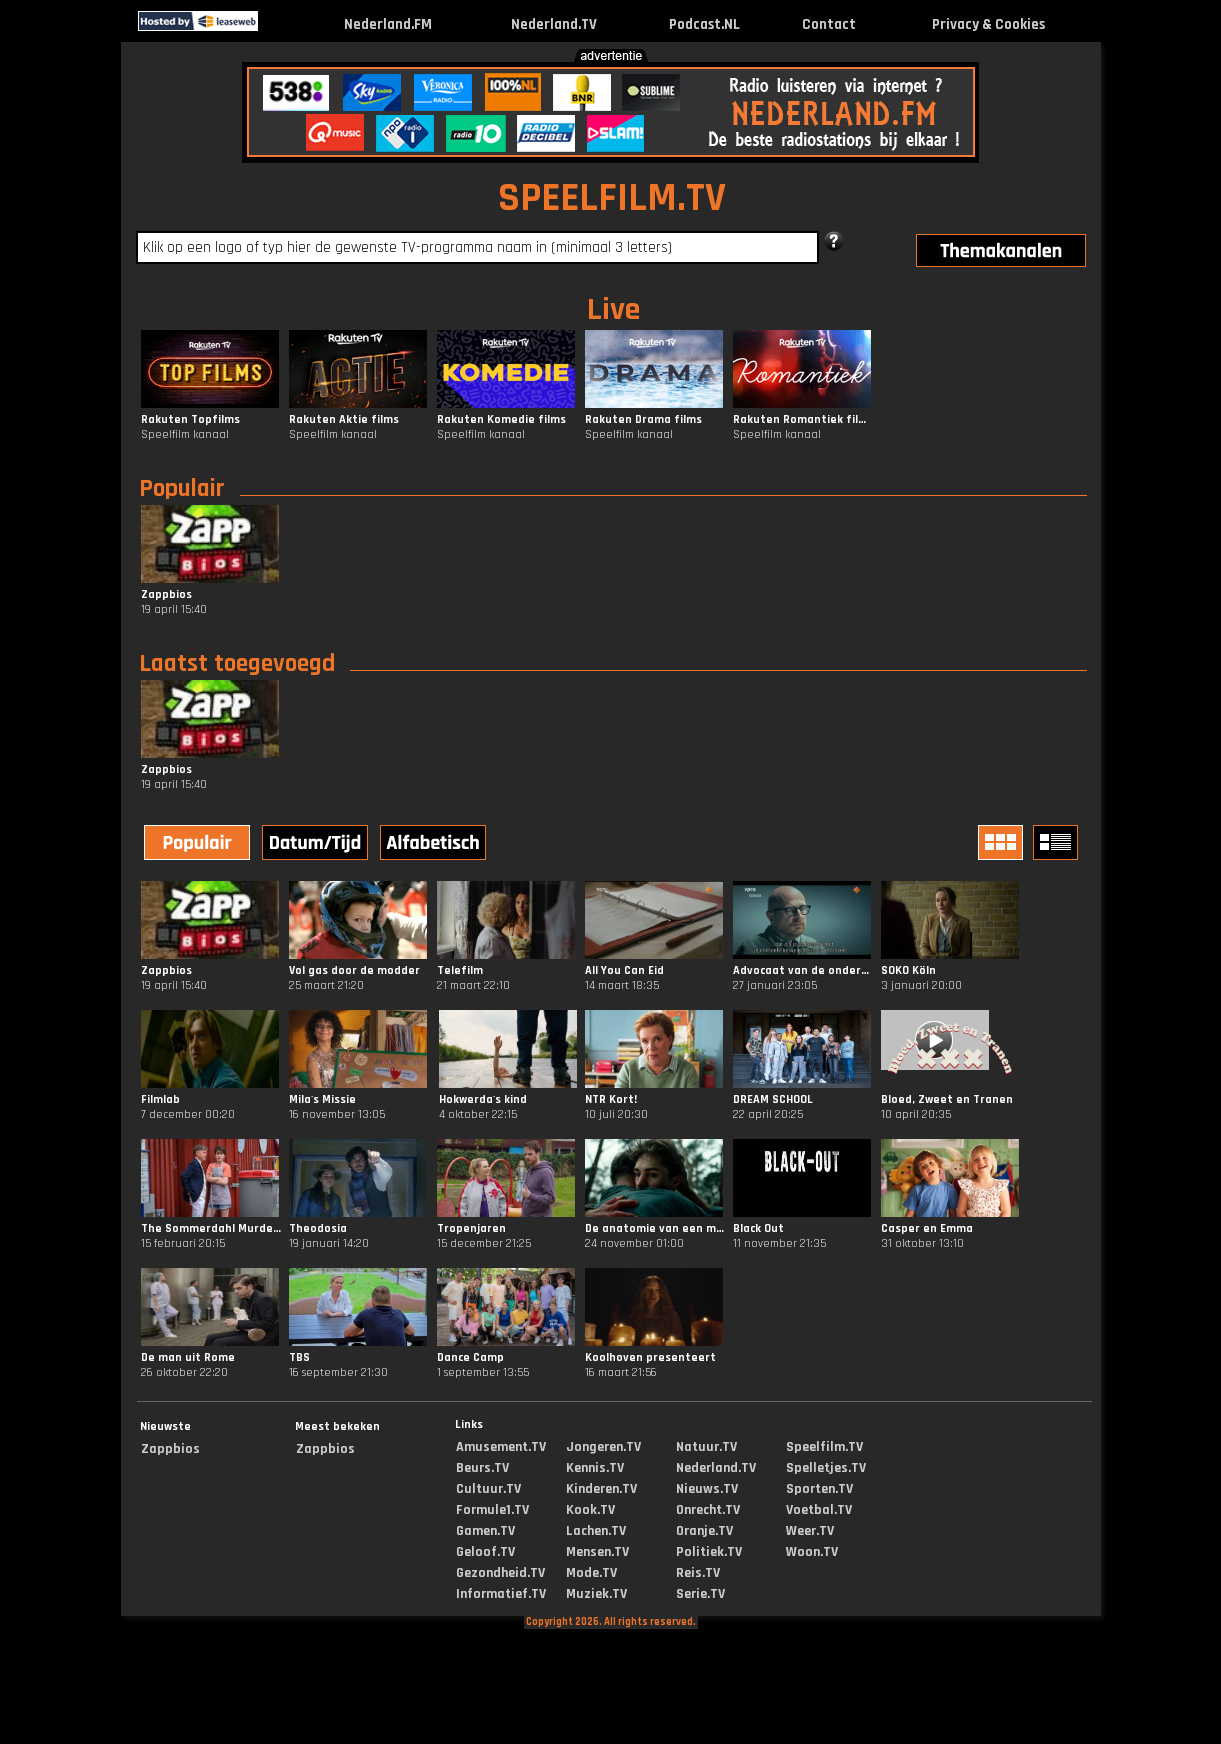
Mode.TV (591, 1573)
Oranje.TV (704, 1531)
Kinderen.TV (601, 1489)
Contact (829, 24)
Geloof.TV (485, 1552)
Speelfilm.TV (824, 1447)
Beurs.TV (482, 1468)
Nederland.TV (554, 24)
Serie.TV (700, 1594)
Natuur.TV (706, 1447)
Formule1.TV (492, 1510)
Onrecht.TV (708, 1510)
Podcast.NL (704, 24)
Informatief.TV (501, 1594)
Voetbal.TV (819, 1510)
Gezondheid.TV (500, 1573)
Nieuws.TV (707, 1489)
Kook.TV (590, 1510)
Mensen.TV (597, 1552)
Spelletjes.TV (826, 1468)
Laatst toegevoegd (237, 664)
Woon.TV (812, 1552)
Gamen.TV (485, 1531)
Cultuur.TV (488, 1489)
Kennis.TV (595, 1468)
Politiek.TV (709, 1552)
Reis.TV (698, 1573)
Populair (182, 489)
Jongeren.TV (603, 1447)
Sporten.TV (819, 1489)
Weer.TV (810, 1531)
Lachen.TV (596, 1531)
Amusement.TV (501, 1447)
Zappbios (170, 1449)
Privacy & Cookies (988, 24)
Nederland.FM (388, 24)
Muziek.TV (596, 1594)
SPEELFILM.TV (612, 198)
